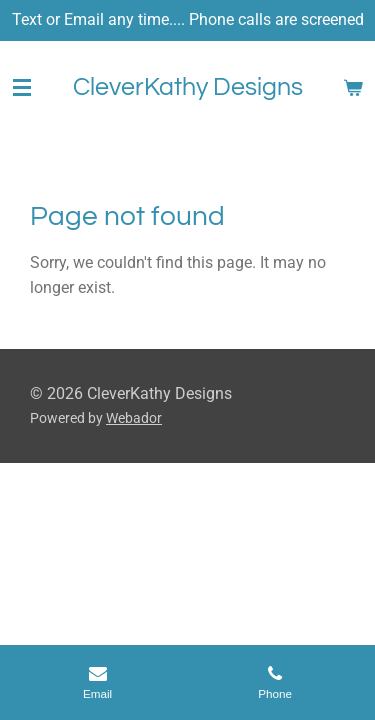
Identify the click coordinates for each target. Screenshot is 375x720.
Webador (134, 418)
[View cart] (353, 87)
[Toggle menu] (22, 87)
